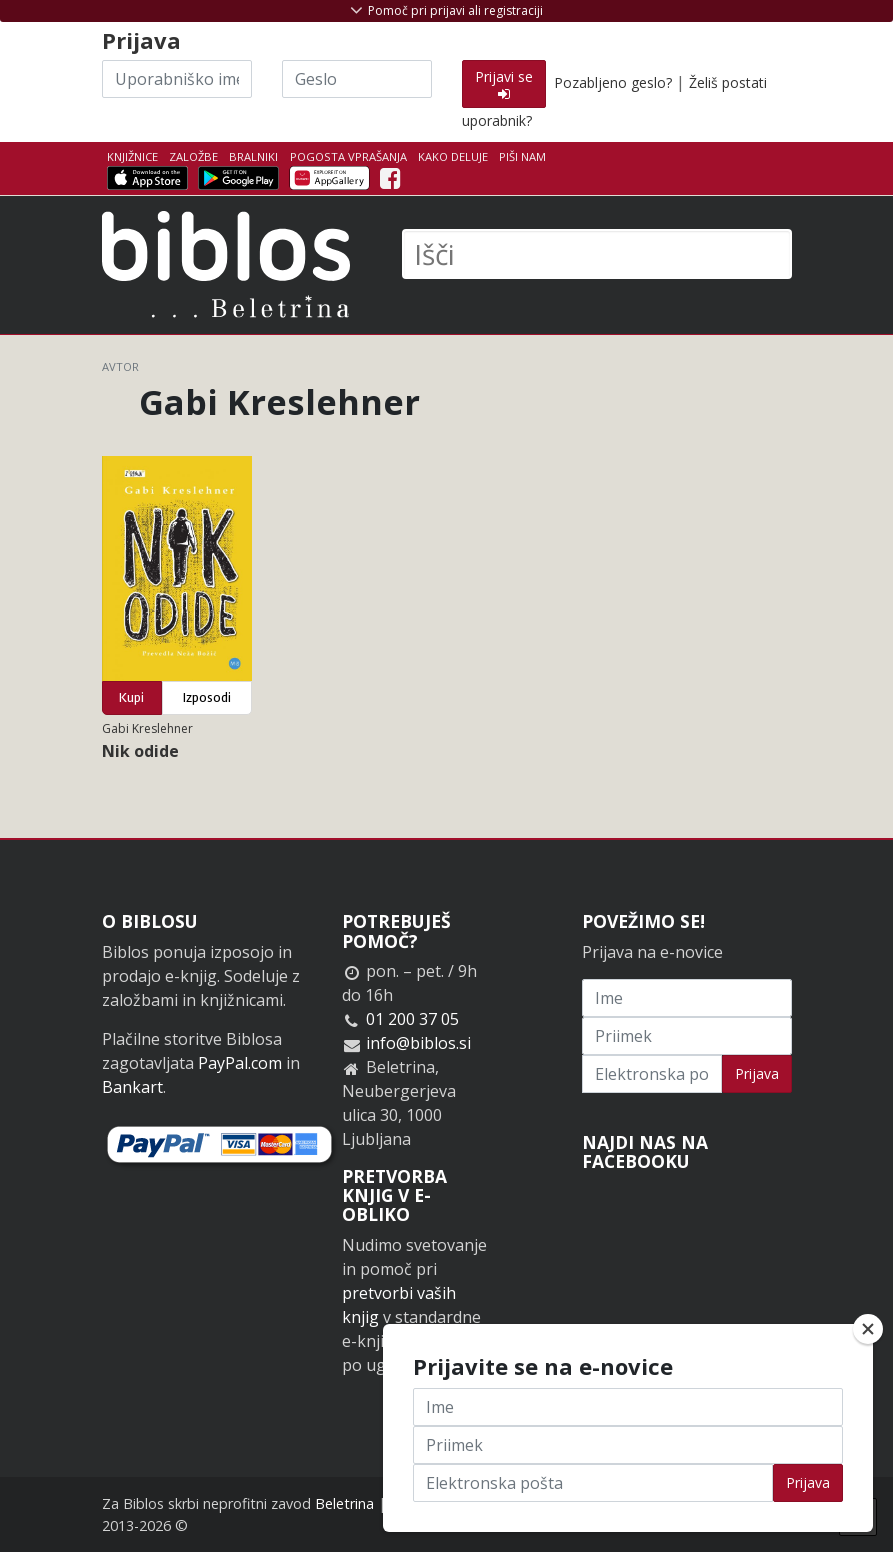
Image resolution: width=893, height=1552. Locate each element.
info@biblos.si (418, 1043)
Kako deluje (453, 156)
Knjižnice (132, 156)
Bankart (132, 1087)
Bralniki (253, 156)
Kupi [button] (131, 697)
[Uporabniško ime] (177, 79)
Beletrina (344, 1503)
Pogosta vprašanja (348, 156)
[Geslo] (357, 79)
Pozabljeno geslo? (613, 82)
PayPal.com (240, 1063)
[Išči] (597, 254)
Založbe (193, 156)
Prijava (757, 1073)
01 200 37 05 (412, 1019)
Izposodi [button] (207, 697)
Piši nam (522, 156)
